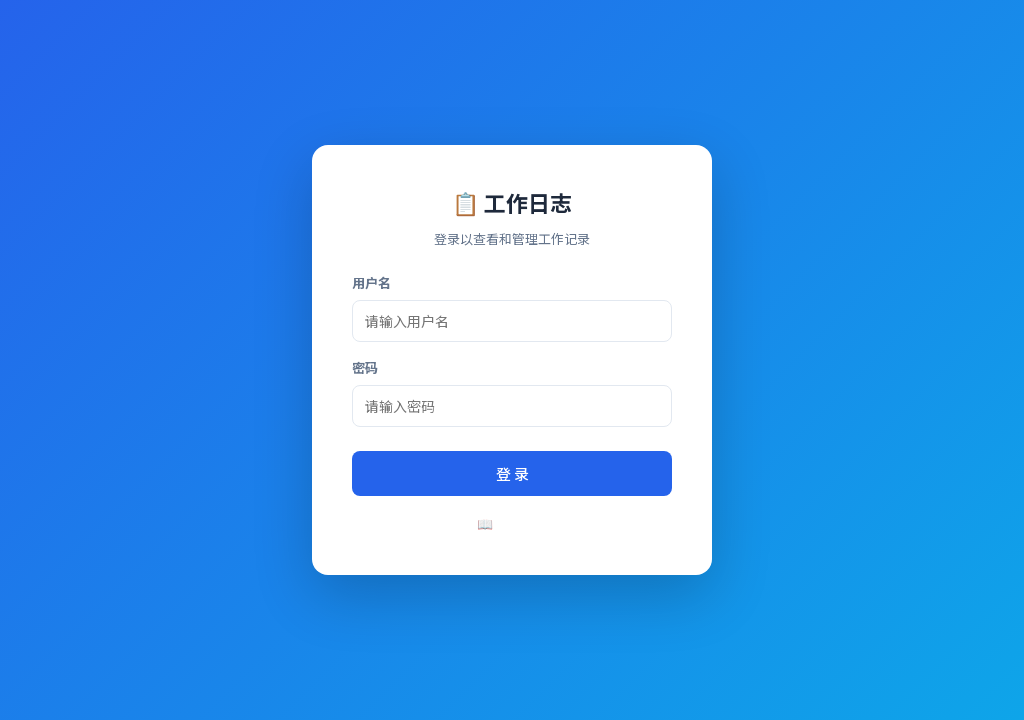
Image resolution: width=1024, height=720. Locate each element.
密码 (365, 367)
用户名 (371, 282)
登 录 (512, 473)
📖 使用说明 (512, 523)
